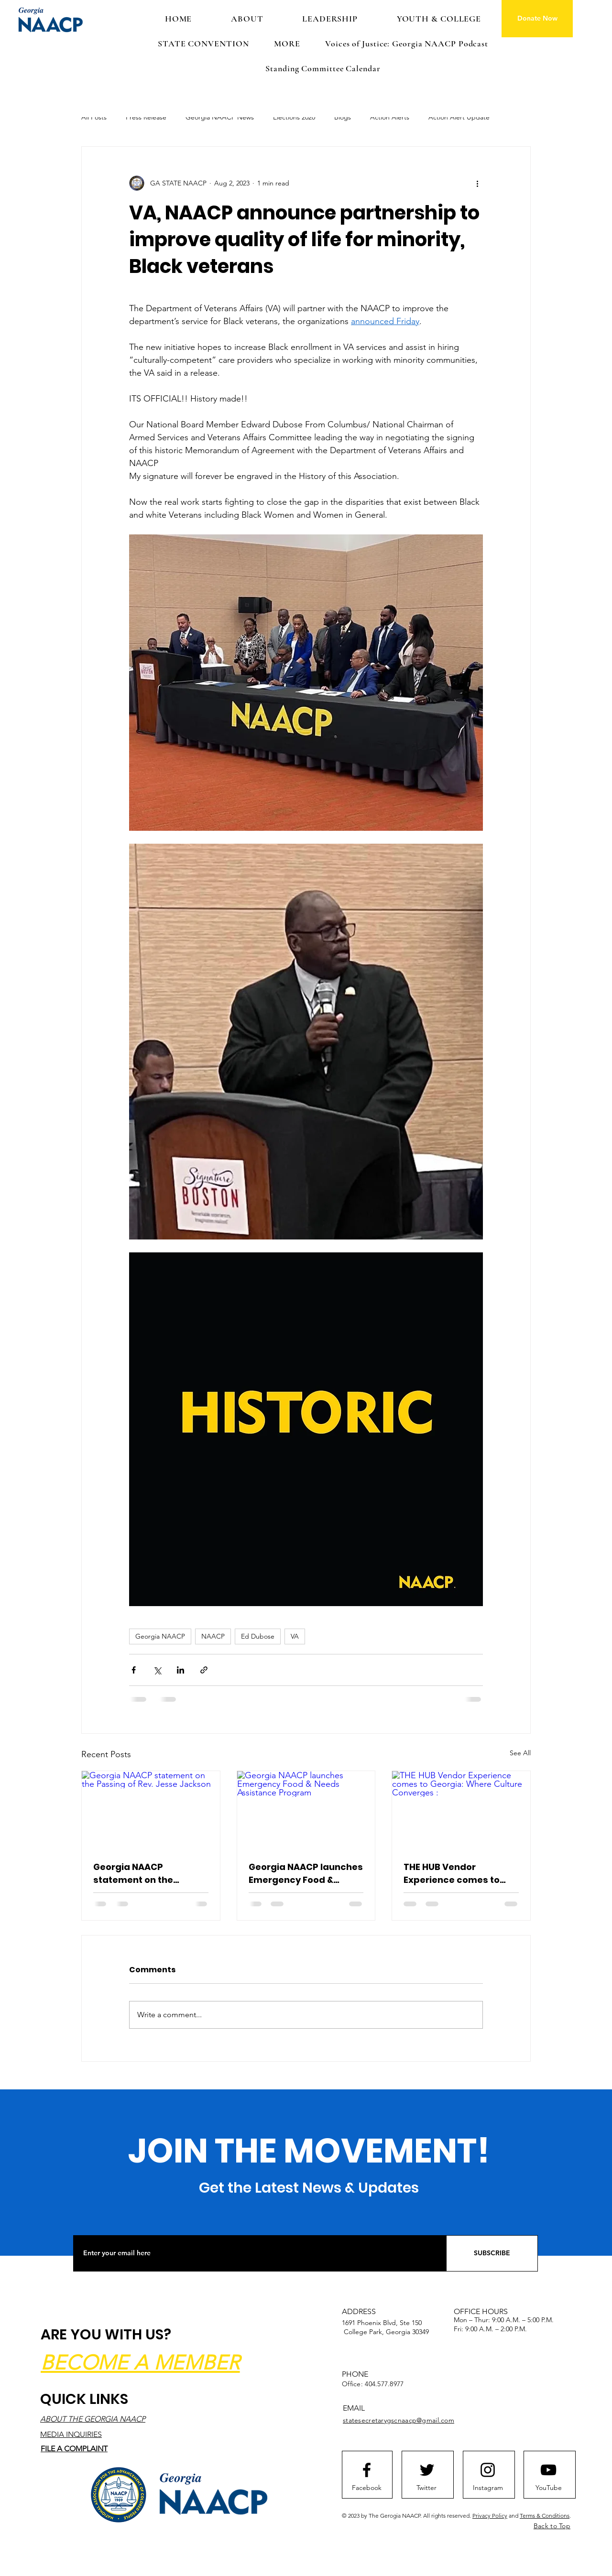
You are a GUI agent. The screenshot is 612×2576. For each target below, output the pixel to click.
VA (295, 1636)
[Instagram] (487, 2487)
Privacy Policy (489, 2515)
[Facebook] (366, 2487)
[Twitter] (426, 2487)
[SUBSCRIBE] (492, 2253)
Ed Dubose (257, 1636)
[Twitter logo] (427, 2469)
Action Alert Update (459, 117)
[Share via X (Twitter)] (157, 1669)
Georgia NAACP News (220, 117)
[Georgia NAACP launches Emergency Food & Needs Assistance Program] (306, 1809)
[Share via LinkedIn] (180, 1669)
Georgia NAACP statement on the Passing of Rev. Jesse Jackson (142, 1873)
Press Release (146, 117)
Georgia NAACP (160, 1636)
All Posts (94, 117)
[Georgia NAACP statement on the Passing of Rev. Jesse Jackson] (151, 1809)
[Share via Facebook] (133, 1669)
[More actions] (477, 183)
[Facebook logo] (366, 2469)
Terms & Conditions (544, 2515)
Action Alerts (389, 117)
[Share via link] (203, 1669)
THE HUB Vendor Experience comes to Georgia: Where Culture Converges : (457, 1873)
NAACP (213, 1636)
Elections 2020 (294, 117)
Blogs (342, 117)
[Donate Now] (537, 18)
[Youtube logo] (548, 2469)
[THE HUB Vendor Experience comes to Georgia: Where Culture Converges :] (461, 1809)
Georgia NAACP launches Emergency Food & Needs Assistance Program (306, 1873)
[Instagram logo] (487, 2469)
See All (520, 1753)
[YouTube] (548, 2487)
